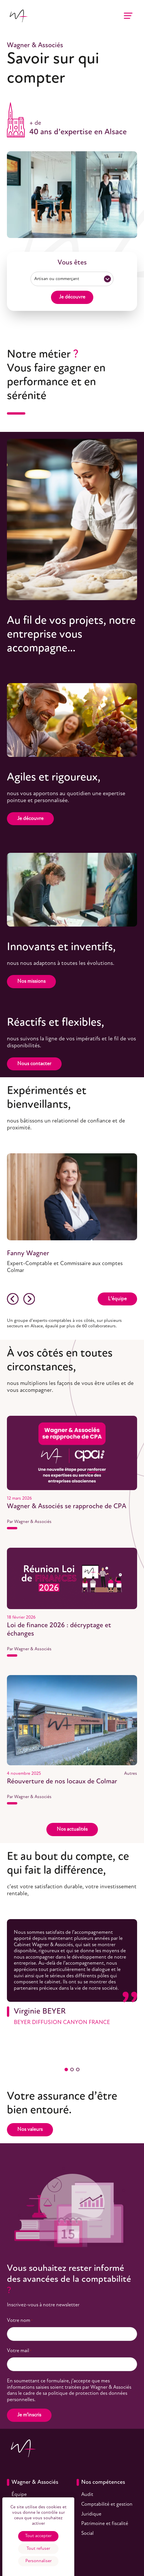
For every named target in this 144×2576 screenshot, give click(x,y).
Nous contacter (34, 1064)
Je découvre (72, 297)
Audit (87, 2494)
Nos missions (31, 981)
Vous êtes (72, 262)
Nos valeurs (30, 2129)
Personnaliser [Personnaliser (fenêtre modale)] (38, 2561)
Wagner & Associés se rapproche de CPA (66, 1506)
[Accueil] (18, 16)
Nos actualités (72, 1829)
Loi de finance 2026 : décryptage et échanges (59, 1629)
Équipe (19, 2494)
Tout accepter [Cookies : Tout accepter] (38, 2536)
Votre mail (19, 2351)
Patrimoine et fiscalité (104, 2523)
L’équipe (117, 1299)
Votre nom (20, 2320)
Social (87, 2533)
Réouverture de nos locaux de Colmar (62, 1781)
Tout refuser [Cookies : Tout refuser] (38, 2548)
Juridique (91, 2514)
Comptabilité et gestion (106, 2504)
